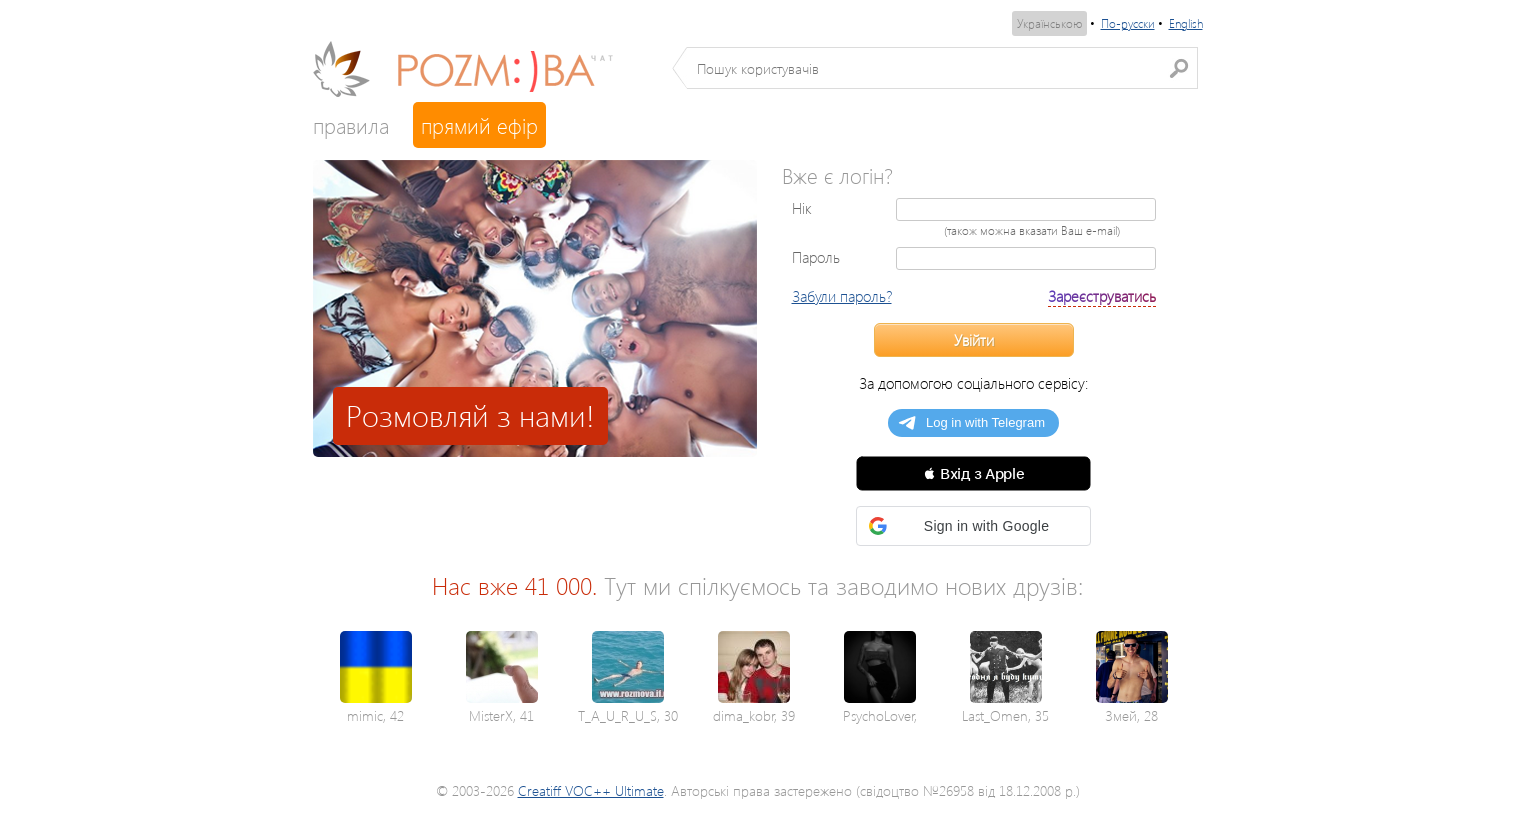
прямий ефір (479, 125)
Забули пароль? (842, 296)
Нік (802, 208)
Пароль (816, 257)
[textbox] (942, 68)
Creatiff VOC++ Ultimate (591, 790)
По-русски (1128, 23)
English (1186, 23)
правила (351, 125)
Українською (1049, 23)
